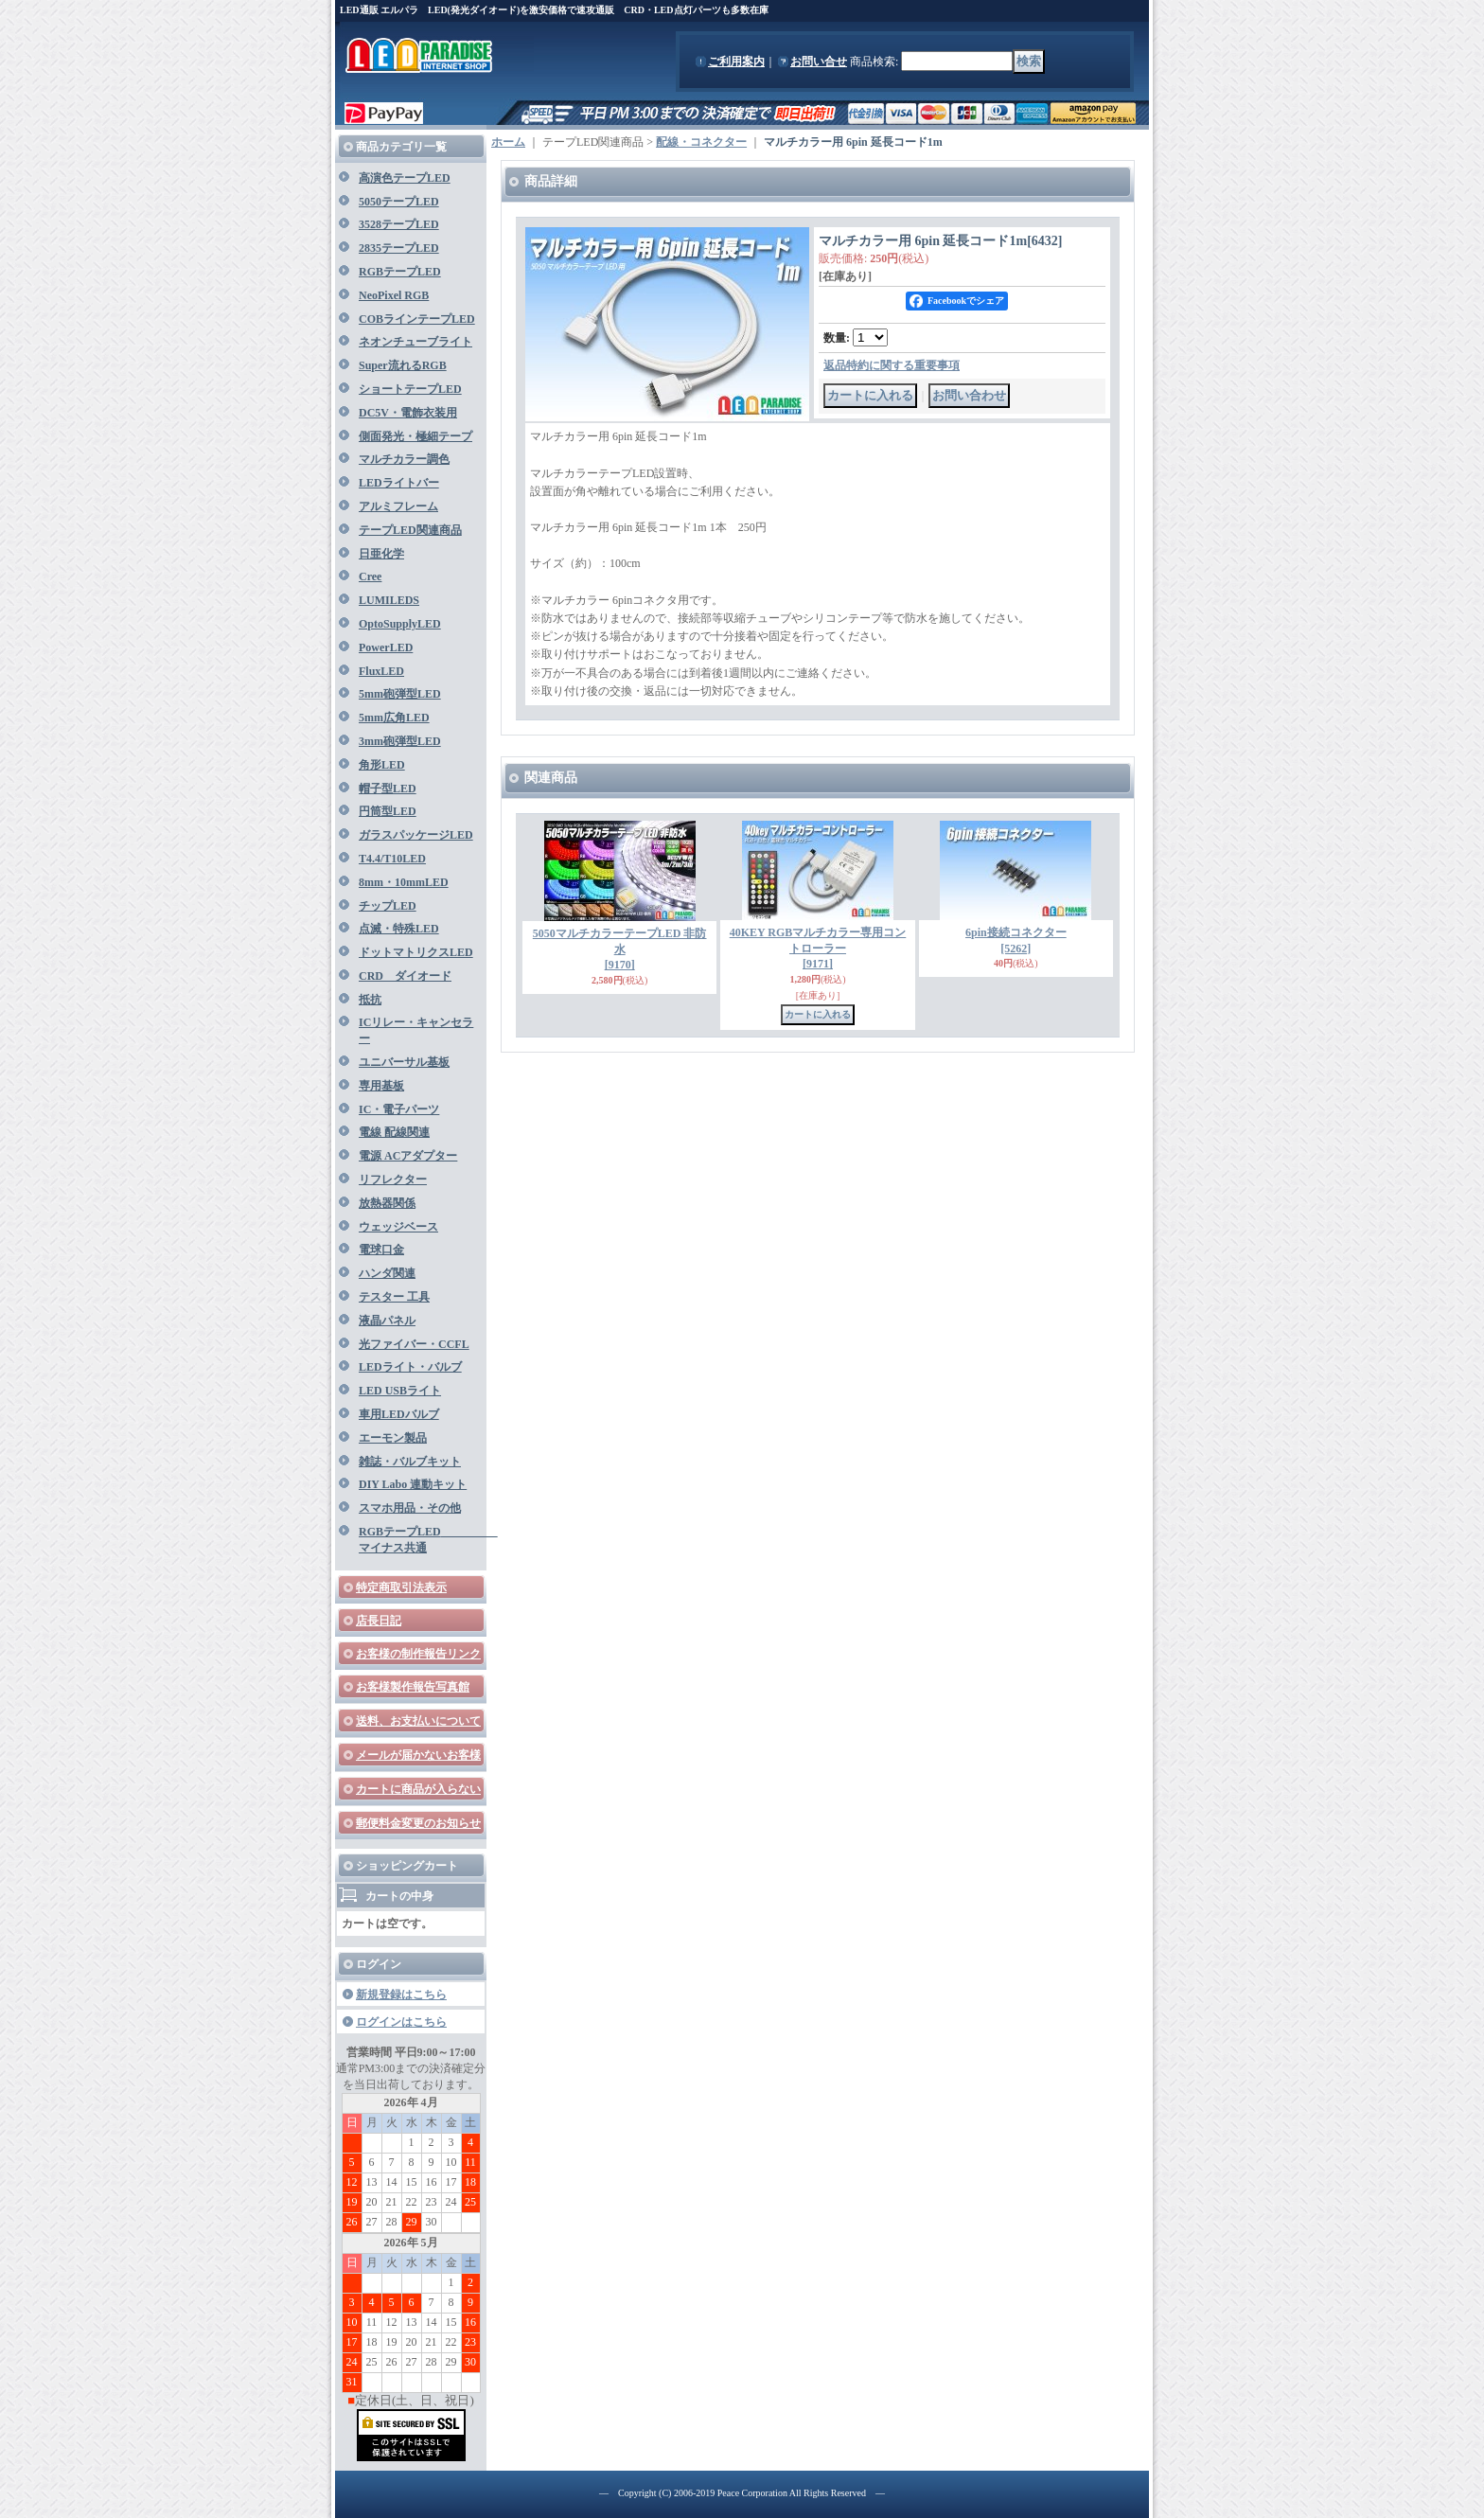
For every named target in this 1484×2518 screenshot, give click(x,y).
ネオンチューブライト (415, 341)
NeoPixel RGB (394, 295)
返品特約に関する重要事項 (891, 365)
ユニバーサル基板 (404, 1062)
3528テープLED (399, 224)
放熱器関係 (387, 1203)
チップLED (387, 906)
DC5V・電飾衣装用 (408, 412)
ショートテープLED (410, 389)
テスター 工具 (394, 1296)
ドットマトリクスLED (416, 952)
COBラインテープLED (417, 319)
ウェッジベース (398, 1226)
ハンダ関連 (387, 1273)
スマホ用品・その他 (410, 1508)
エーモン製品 (393, 1438)
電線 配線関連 (394, 1132)
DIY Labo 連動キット (413, 1484)
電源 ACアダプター (408, 1155)
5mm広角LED (394, 717)
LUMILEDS (389, 600)
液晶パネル (387, 1320)
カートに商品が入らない (418, 1789)
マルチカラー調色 (404, 459)
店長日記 (378, 1620)
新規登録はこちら (401, 1994)
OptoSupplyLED (400, 623)
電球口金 (381, 1249)
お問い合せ (818, 61)
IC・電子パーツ (399, 1109)
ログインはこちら (401, 2022)
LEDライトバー (399, 482)
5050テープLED (399, 201)
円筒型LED (387, 811)
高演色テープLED (404, 178)
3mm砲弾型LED (400, 741)
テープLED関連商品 (410, 530)
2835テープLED (399, 248)
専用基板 (381, 1085)
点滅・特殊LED (399, 928)
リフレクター (393, 1179)
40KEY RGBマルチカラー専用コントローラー (818, 948)
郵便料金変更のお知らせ (418, 1823)
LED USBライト (400, 1390)
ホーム (508, 142)
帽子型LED (387, 788)
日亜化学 (381, 553)
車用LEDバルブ (399, 1414)
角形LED (382, 764)
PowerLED (386, 647)
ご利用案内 (736, 61)
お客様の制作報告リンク (418, 1653)
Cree (370, 576)
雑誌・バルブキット (410, 1461)
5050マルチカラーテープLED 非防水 (620, 949)
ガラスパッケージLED (416, 835)
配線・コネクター (701, 142)
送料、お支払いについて (418, 1721)
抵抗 (370, 999)
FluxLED (381, 671)
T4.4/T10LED (392, 858)
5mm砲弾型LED (400, 693)
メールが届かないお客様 (418, 1755)
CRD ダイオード (405, 976)
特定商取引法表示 (401, 1587)
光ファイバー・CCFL (414, 1344)
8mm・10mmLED (404, 882)
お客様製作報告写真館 (412, 1686)
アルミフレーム (398, 506)
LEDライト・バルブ (410, 1367)
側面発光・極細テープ (415, 436)
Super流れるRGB (403, 365)
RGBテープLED (400, 271)
